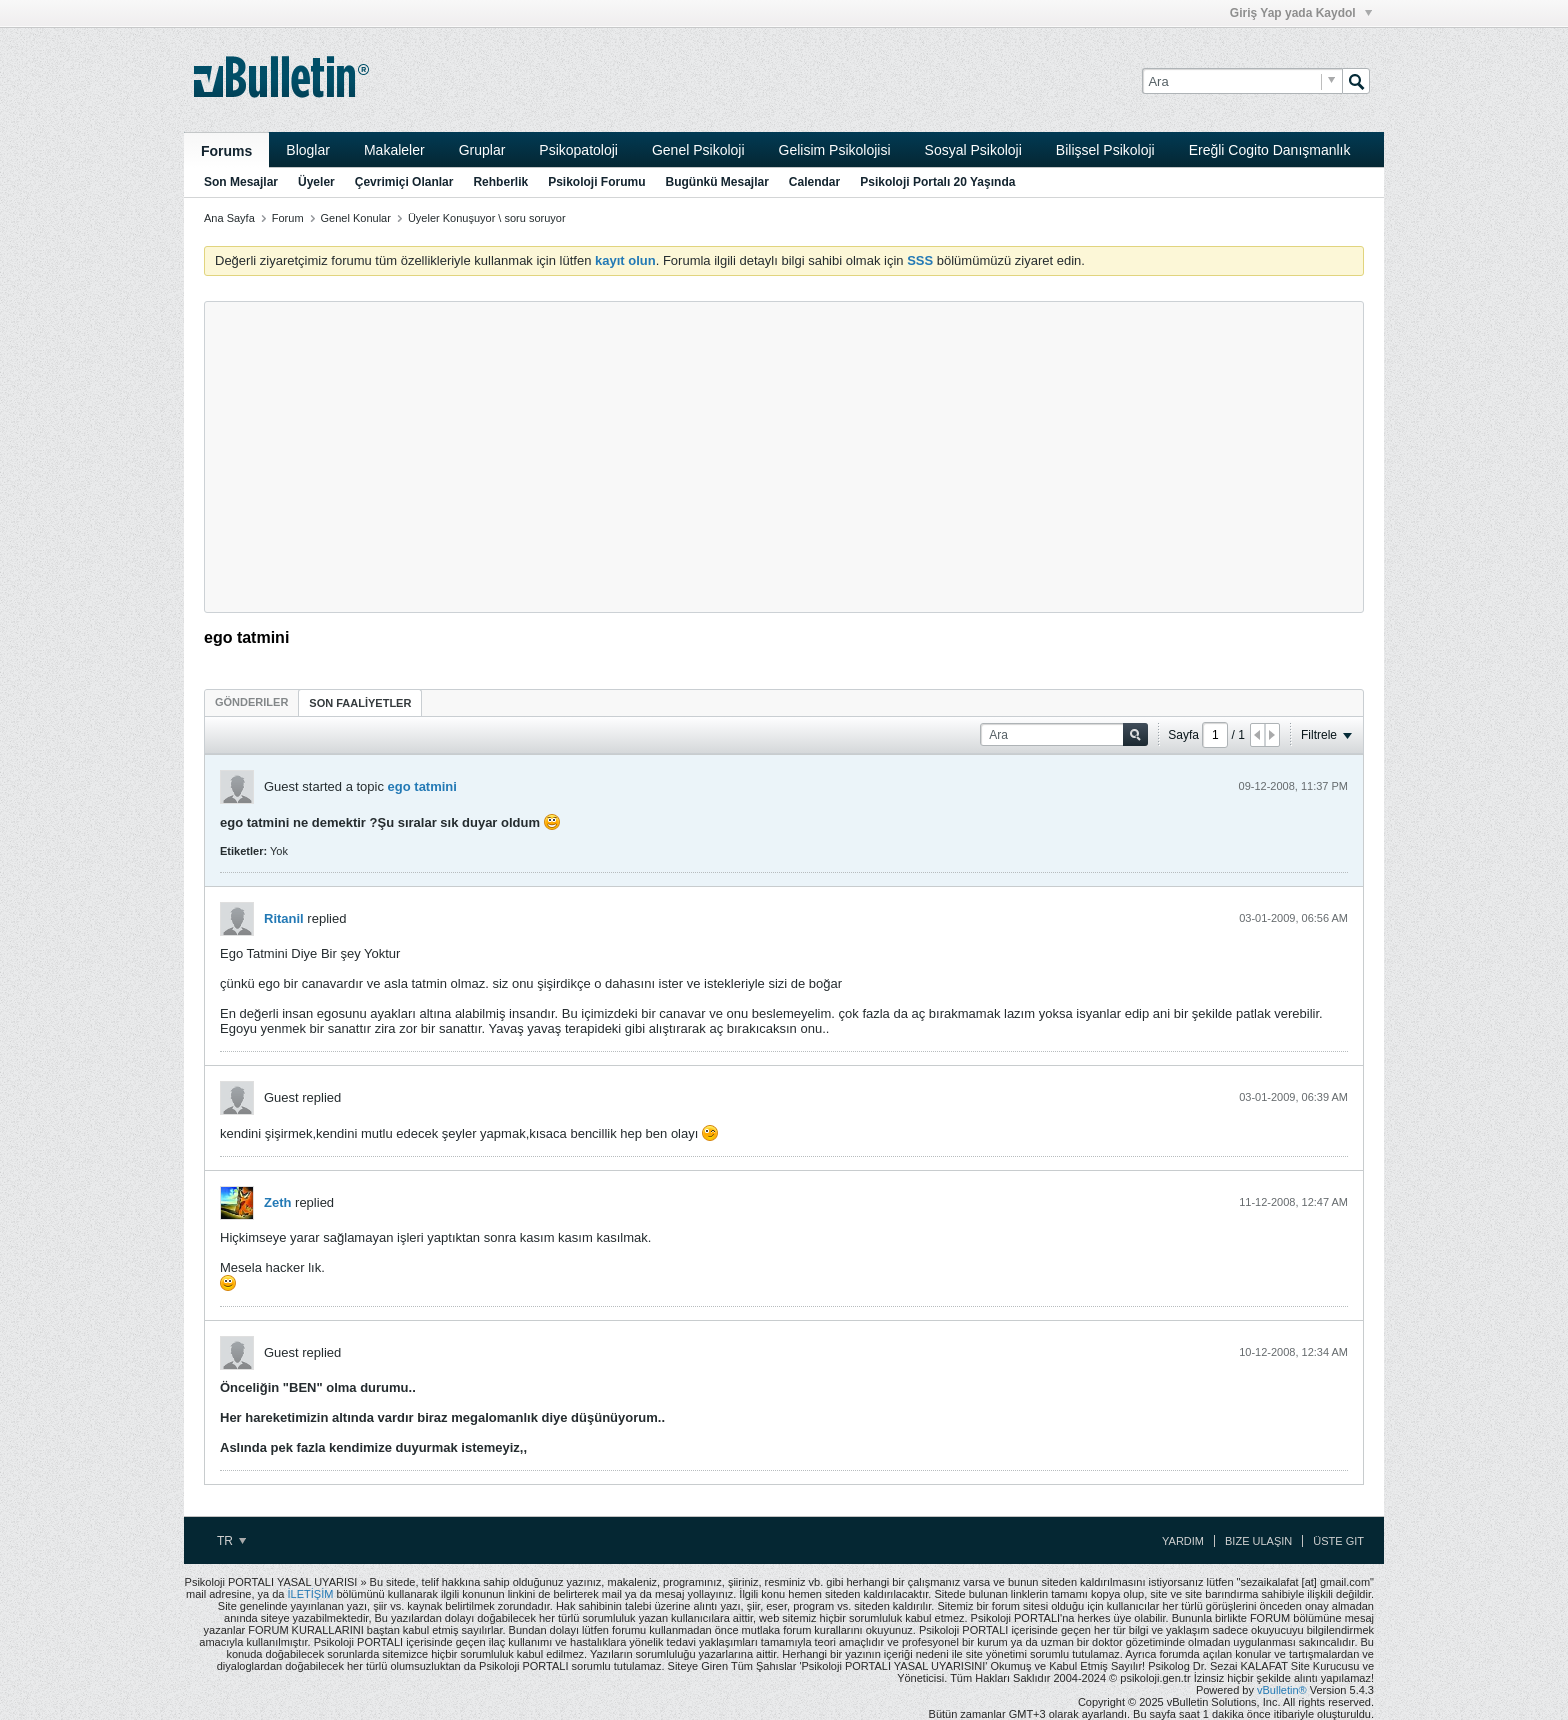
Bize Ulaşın (1258, 1541)
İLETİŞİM (311, 1594)
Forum (288, 218)
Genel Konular (356, 218)
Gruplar (482, 150)
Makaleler (394, 150)
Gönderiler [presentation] (251, 702)
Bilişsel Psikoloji (1105, 150)
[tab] (251, 702)
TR (231, 1541)
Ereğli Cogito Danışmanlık (1270, 150)
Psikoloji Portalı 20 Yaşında (937, 182)
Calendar (814, 182)
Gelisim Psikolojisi (835, 150)
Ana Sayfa (229, 218)
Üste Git (1338, 1541)
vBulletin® (1282, 1690)
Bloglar (308, 150)
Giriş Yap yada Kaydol (1301, 13)
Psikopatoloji (578, 150)
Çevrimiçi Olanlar (404, 182)
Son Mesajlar (241, 182)
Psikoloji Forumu (596, 182)
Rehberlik (500, 182)
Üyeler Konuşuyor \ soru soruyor (487, 218)
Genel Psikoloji (698, 150)
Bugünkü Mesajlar (716, 182)
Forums (226, 151)
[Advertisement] (784, 457)
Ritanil (284, 918)
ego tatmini (422, 786)
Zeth (277, 1202)
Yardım (1183, 1541)
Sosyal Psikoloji (973, 150)
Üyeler (316, 182)
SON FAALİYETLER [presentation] (360, 703)
